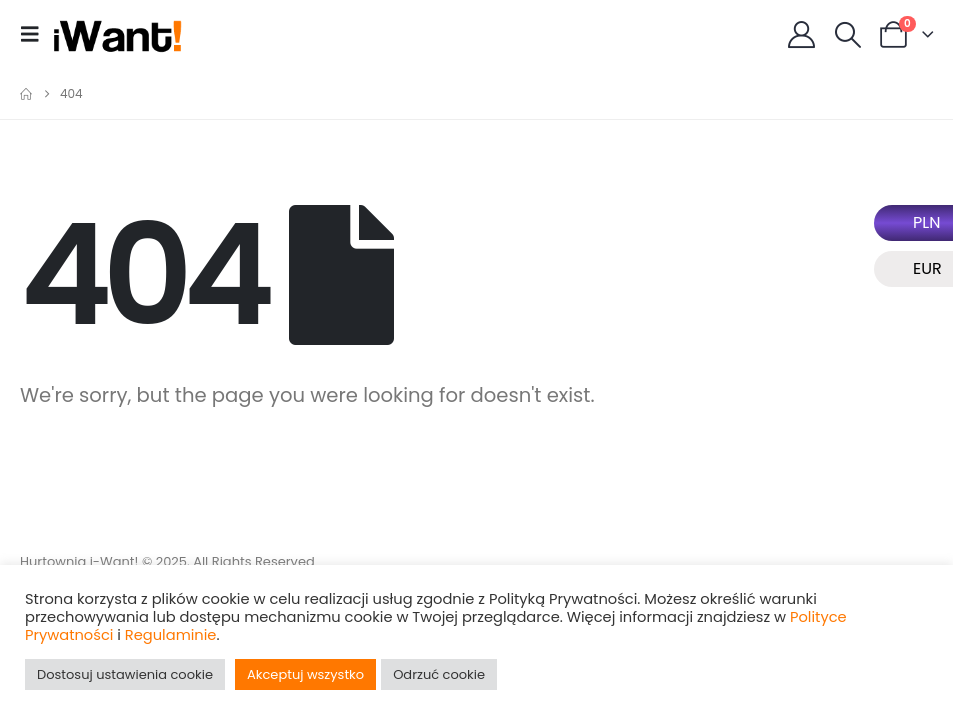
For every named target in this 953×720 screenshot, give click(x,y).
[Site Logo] (118, 34)
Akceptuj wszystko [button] (305, 674)
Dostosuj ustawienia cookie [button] (125, 674)
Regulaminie (171, 635)
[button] (36, 34)
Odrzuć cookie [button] (439, 674)
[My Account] (802, 34)
